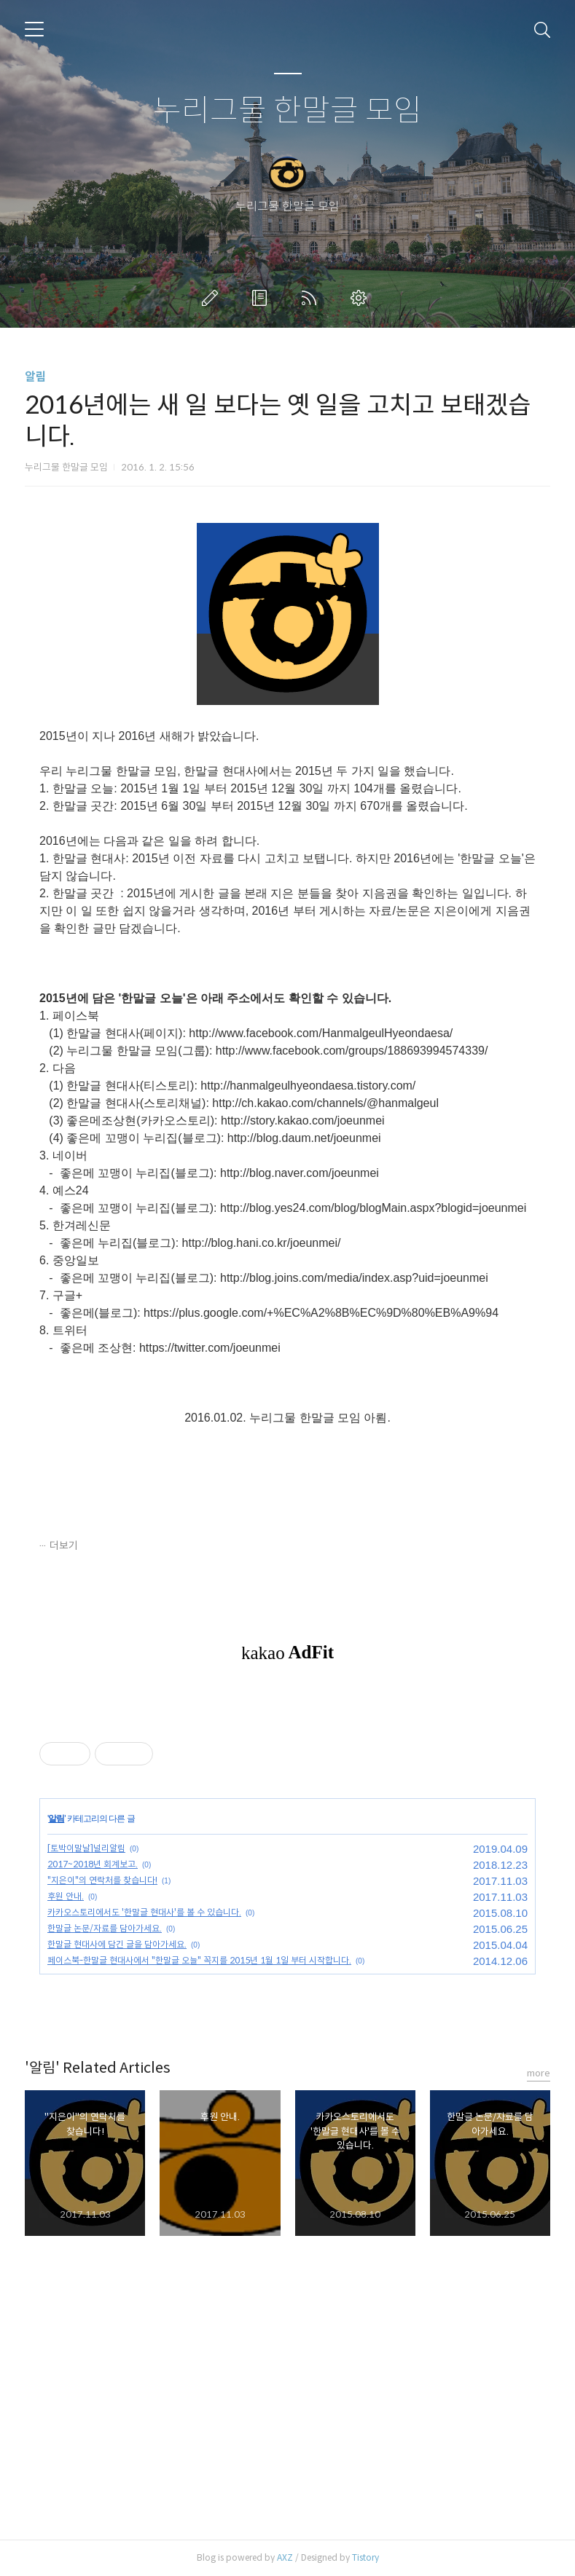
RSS (311, 297)
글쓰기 (212, 297)
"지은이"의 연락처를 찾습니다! (102, 1880)
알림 (36, 377)
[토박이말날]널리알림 (86, 1848)
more (538, 2073)
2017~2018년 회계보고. (92, 1864)
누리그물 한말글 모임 (287, 111)
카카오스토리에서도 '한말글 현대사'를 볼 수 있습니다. (144, 1912)
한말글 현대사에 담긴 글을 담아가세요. (117, 1944)
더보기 (64, 1545)
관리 (361, 297)
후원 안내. (65, 1896)
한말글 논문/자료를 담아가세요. (104, 1928)
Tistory (365, 2557)
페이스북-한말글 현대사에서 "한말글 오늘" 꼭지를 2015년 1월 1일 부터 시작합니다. (199, 1960)
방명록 (262, 297)
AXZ (285, 2557)
